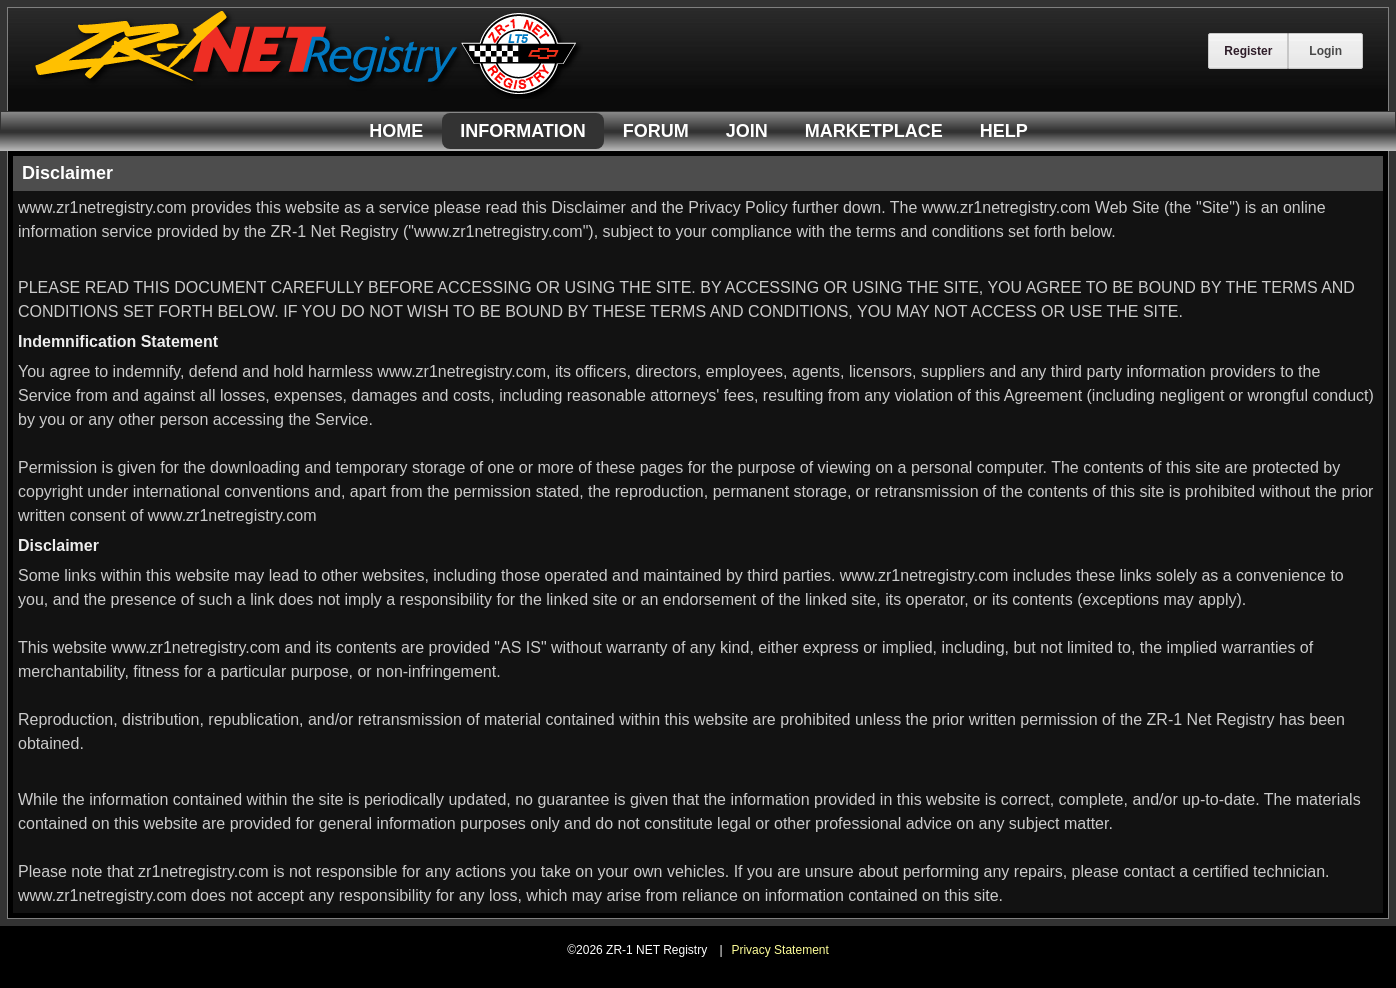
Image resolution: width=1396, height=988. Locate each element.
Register (1248, 51)
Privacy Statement (779, 950)
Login (1325, 51)
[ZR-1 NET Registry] (308, 93)
